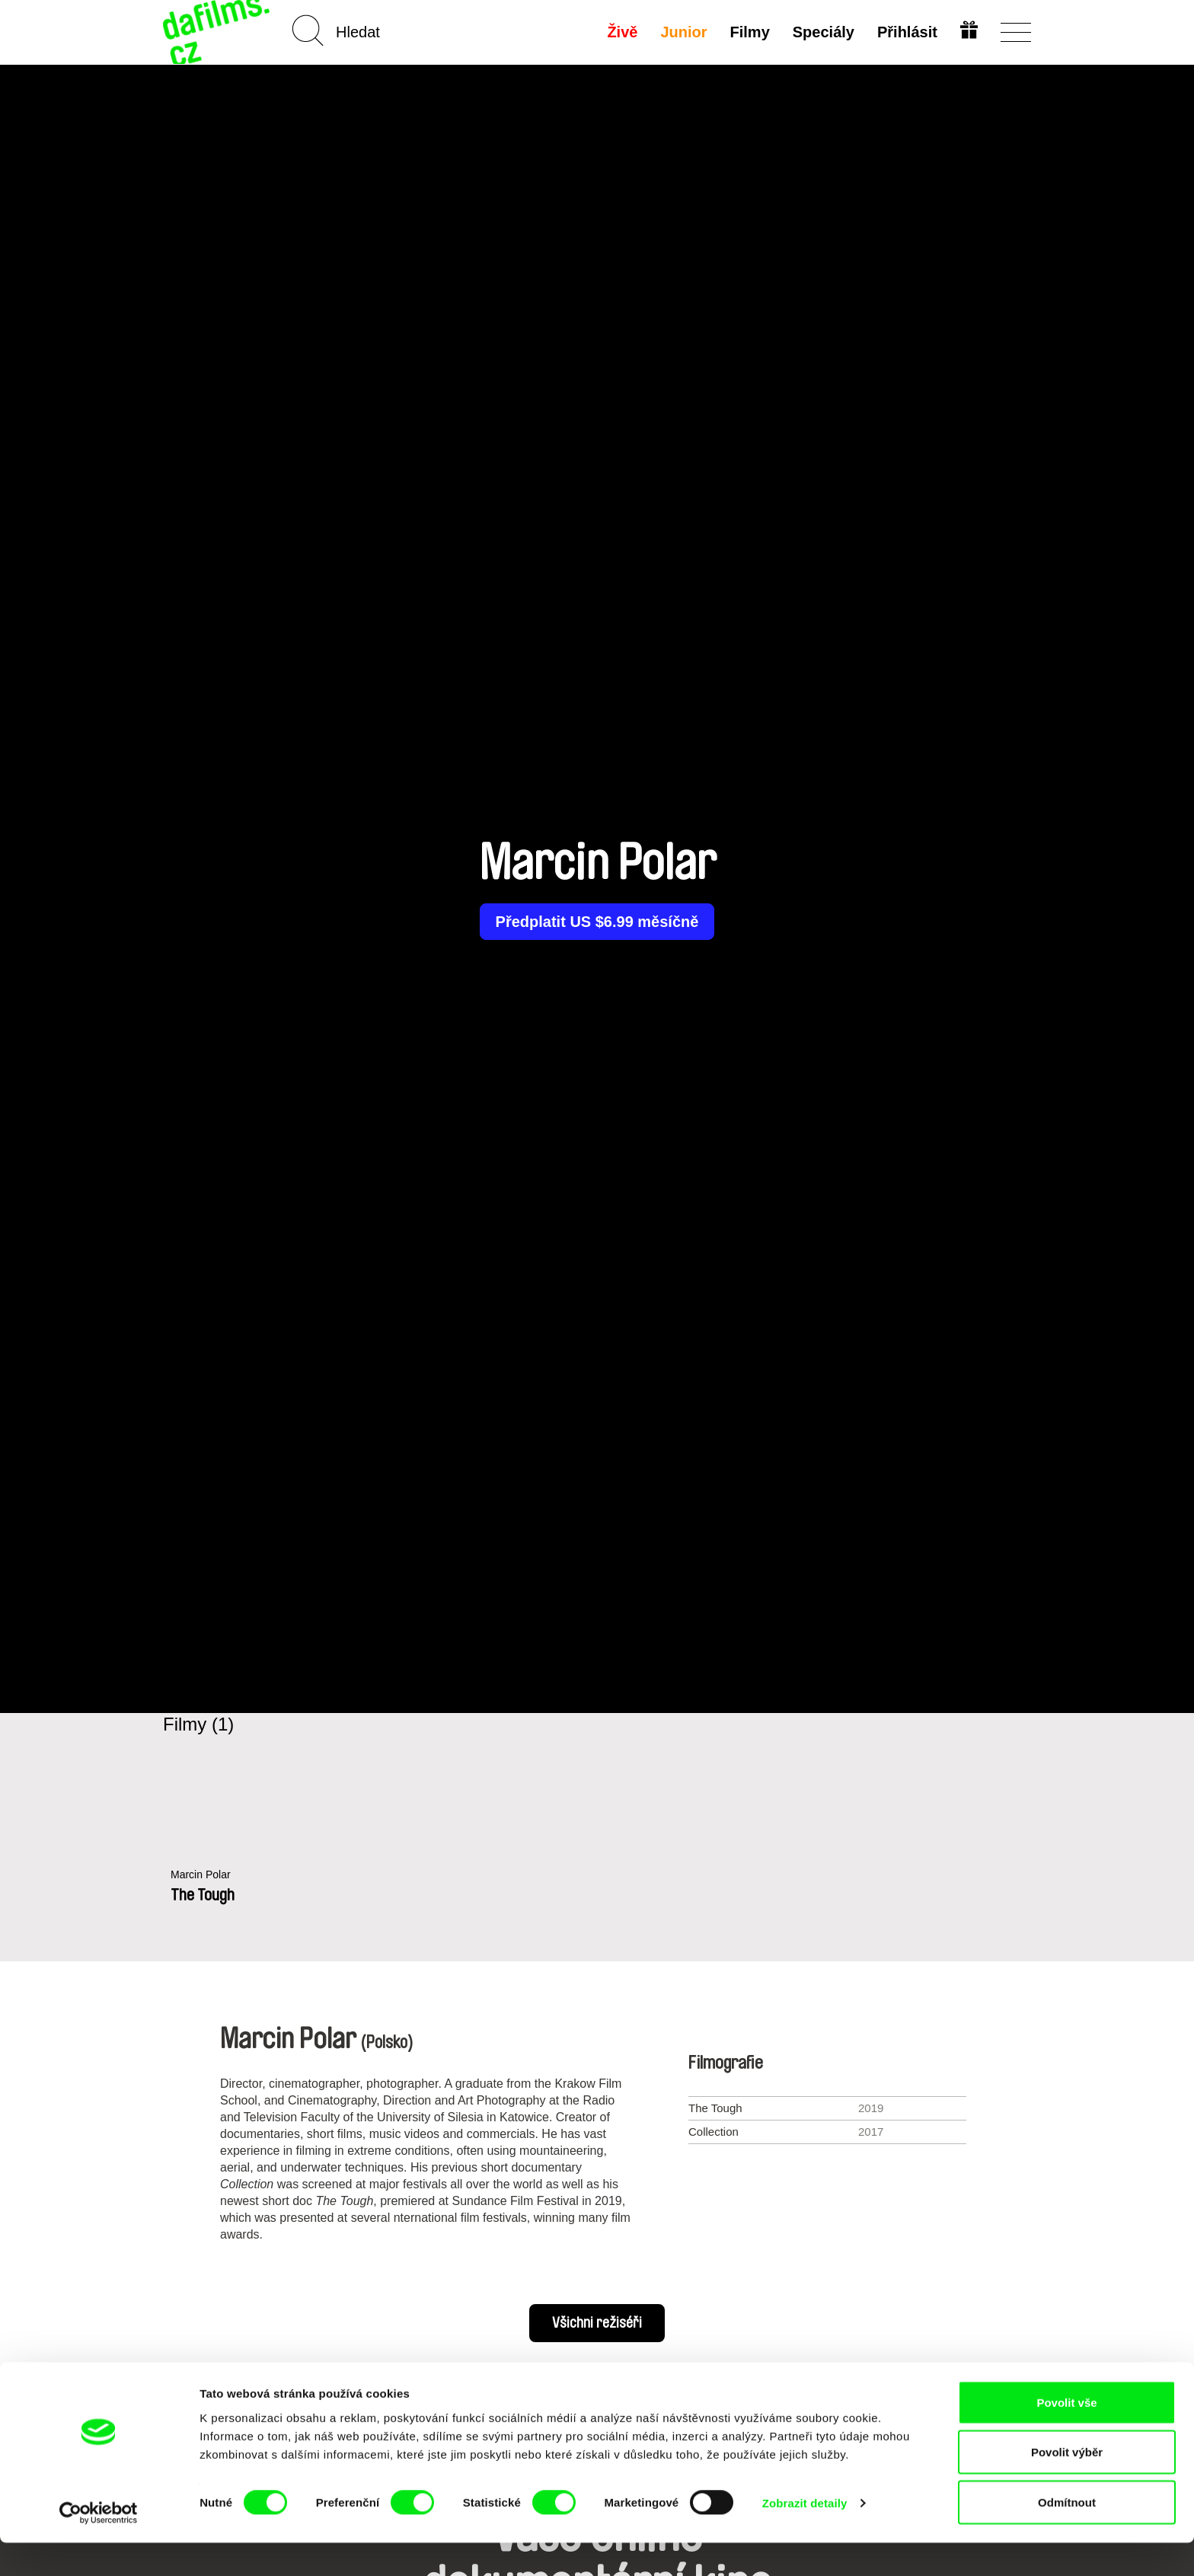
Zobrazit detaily (805, 2536)
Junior (682, 32)
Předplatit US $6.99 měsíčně (597, 921)
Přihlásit (906, 32)
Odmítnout (1067, 2535)
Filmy (748, 32)
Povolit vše (1066, 2435)
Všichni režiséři (597, 2323)
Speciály (822, 32)
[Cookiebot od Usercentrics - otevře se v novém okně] (98, 2546)
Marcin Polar (203, 1874)
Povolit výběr (1067, 2485)
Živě (621, 32)
